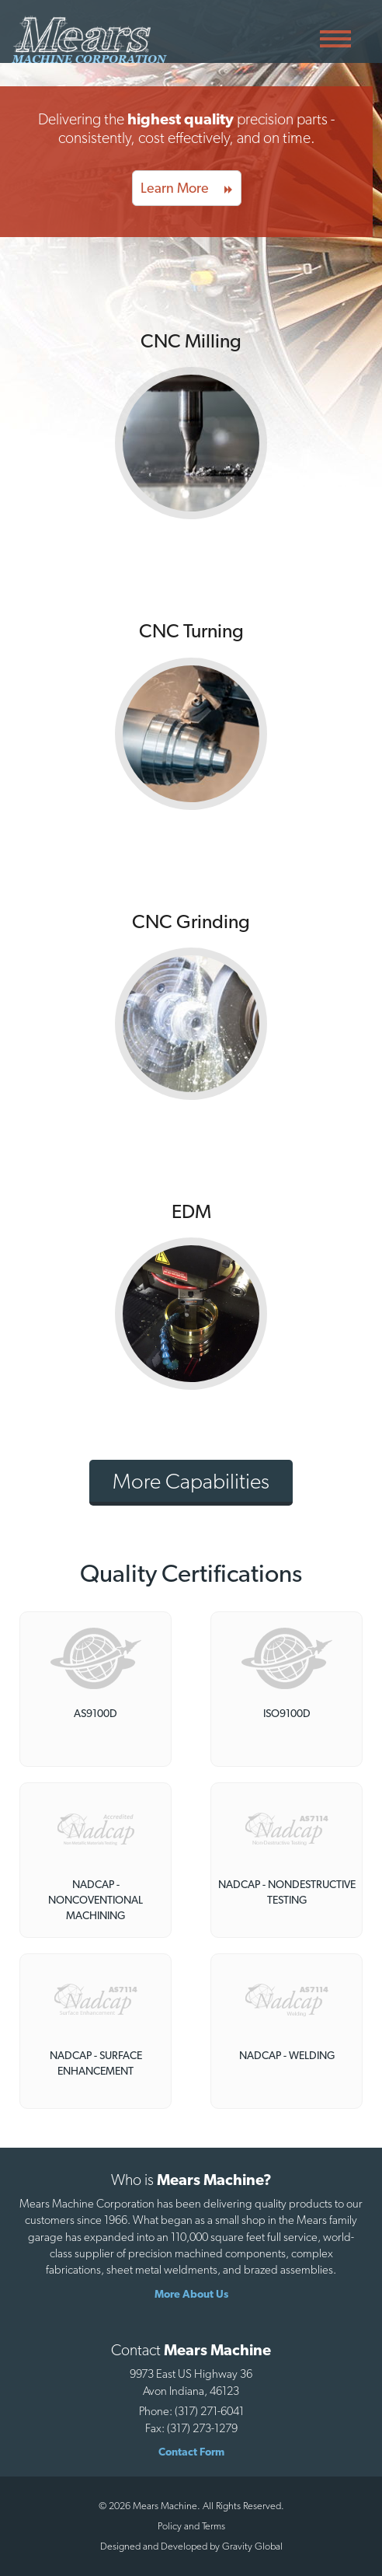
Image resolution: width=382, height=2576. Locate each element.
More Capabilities (191, 1481)
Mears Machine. (165, 2505)
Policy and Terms (191, 2526)
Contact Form (191, 2451)
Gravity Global (252, 2546)
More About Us (191, 2294)
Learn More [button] (187, 188)
